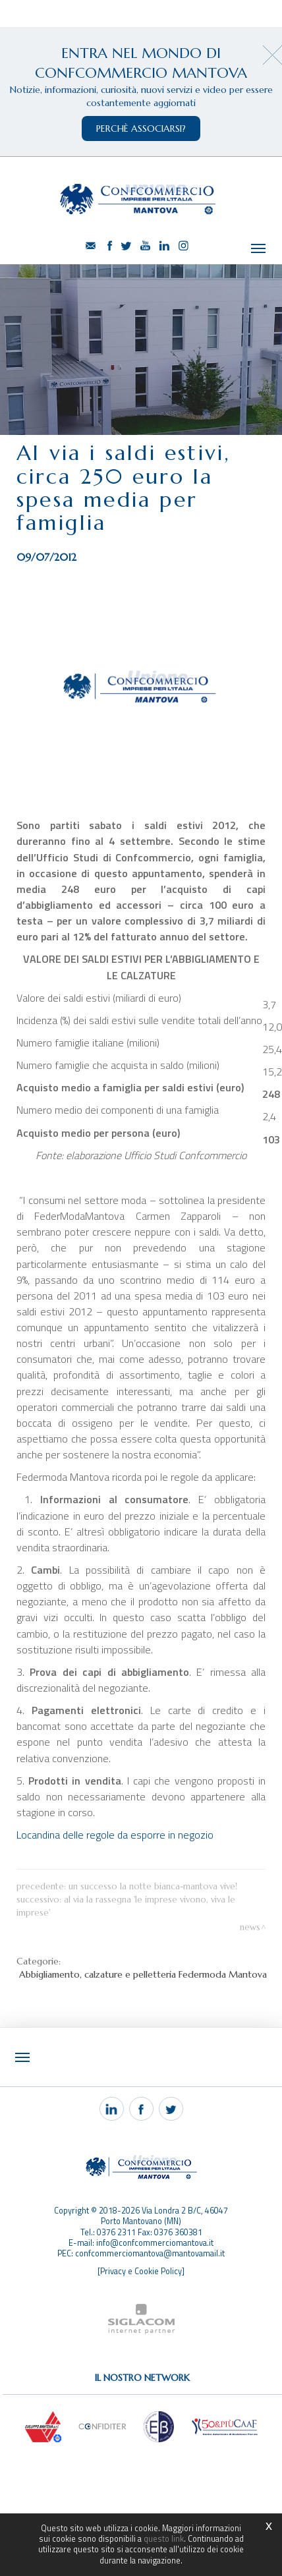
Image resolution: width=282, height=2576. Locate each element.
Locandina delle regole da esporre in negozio (114, 1835)
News (250, 1927)
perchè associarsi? (141, 128)
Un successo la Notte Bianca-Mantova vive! (153, 1886)
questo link (164, 2539)
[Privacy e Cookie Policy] (141, 2271)
